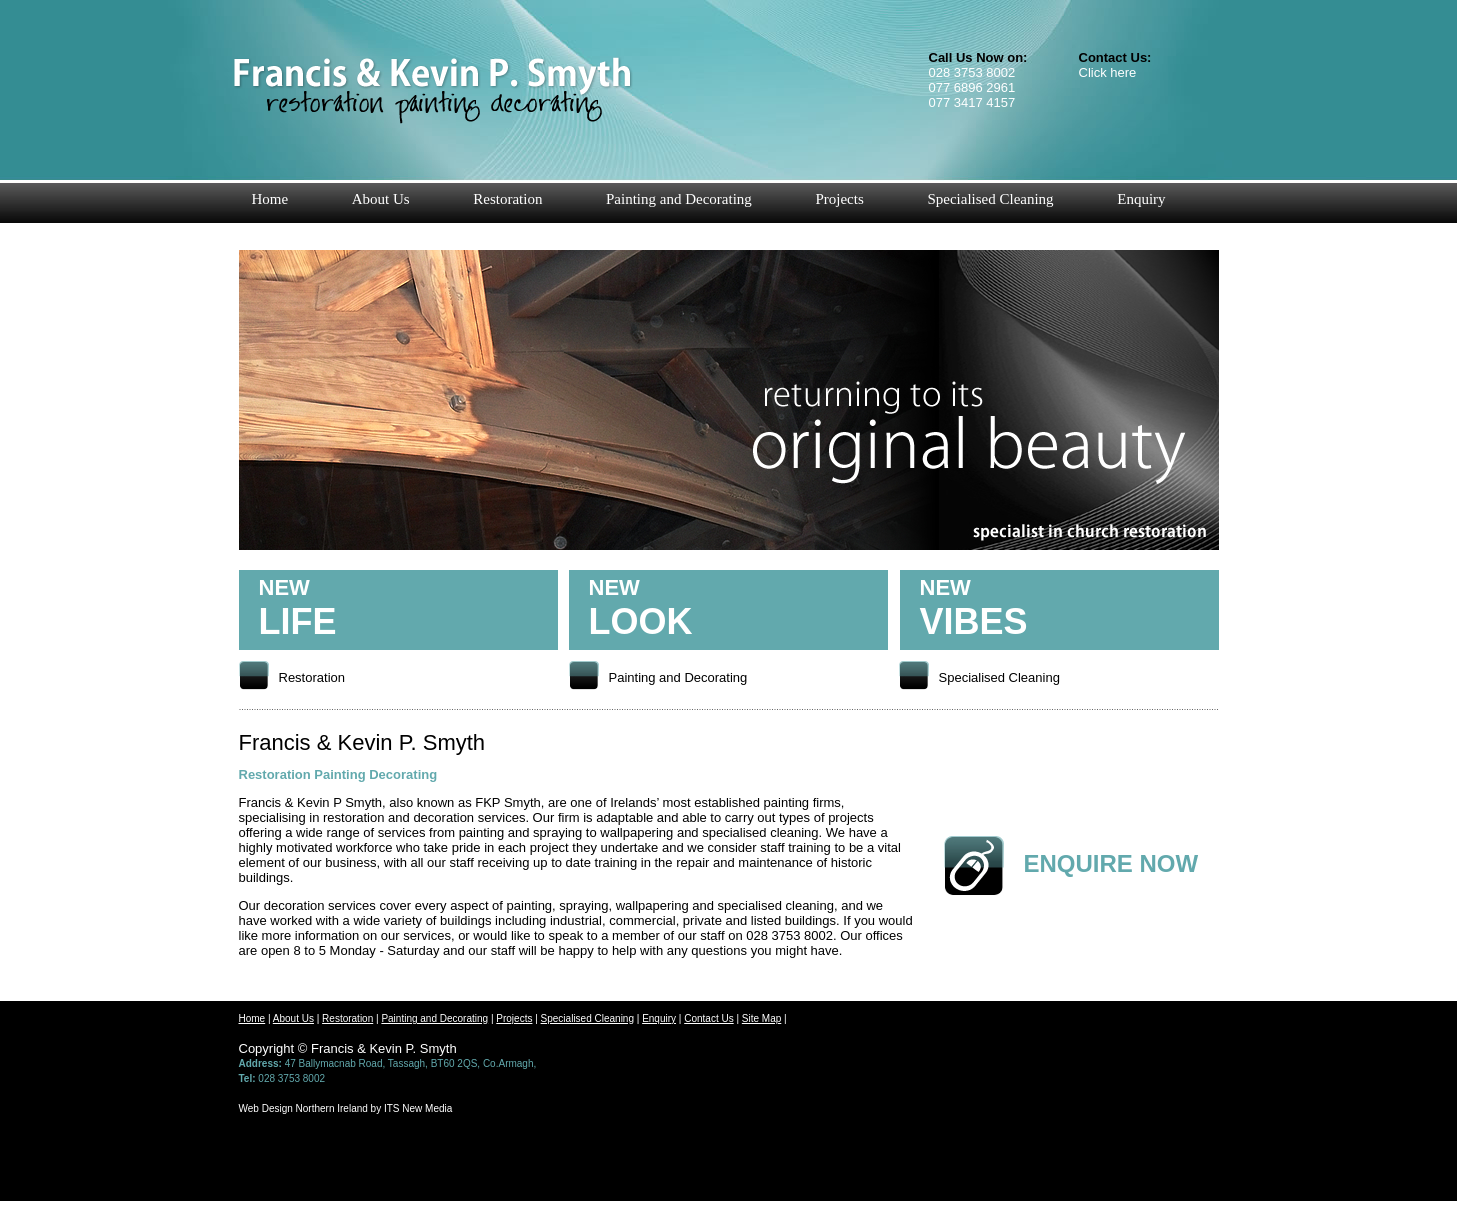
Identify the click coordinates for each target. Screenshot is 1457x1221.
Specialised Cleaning (990, 199)
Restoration (507, 199)
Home (269, 199)
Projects (839, 199)
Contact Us (708, 1018)
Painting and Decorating (679, 199)
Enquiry (1141, 199)
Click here (1108, 72)
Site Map (761, 1018)
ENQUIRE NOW (1111, 863)
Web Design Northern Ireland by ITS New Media (346, 1108)
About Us (381, 199)
